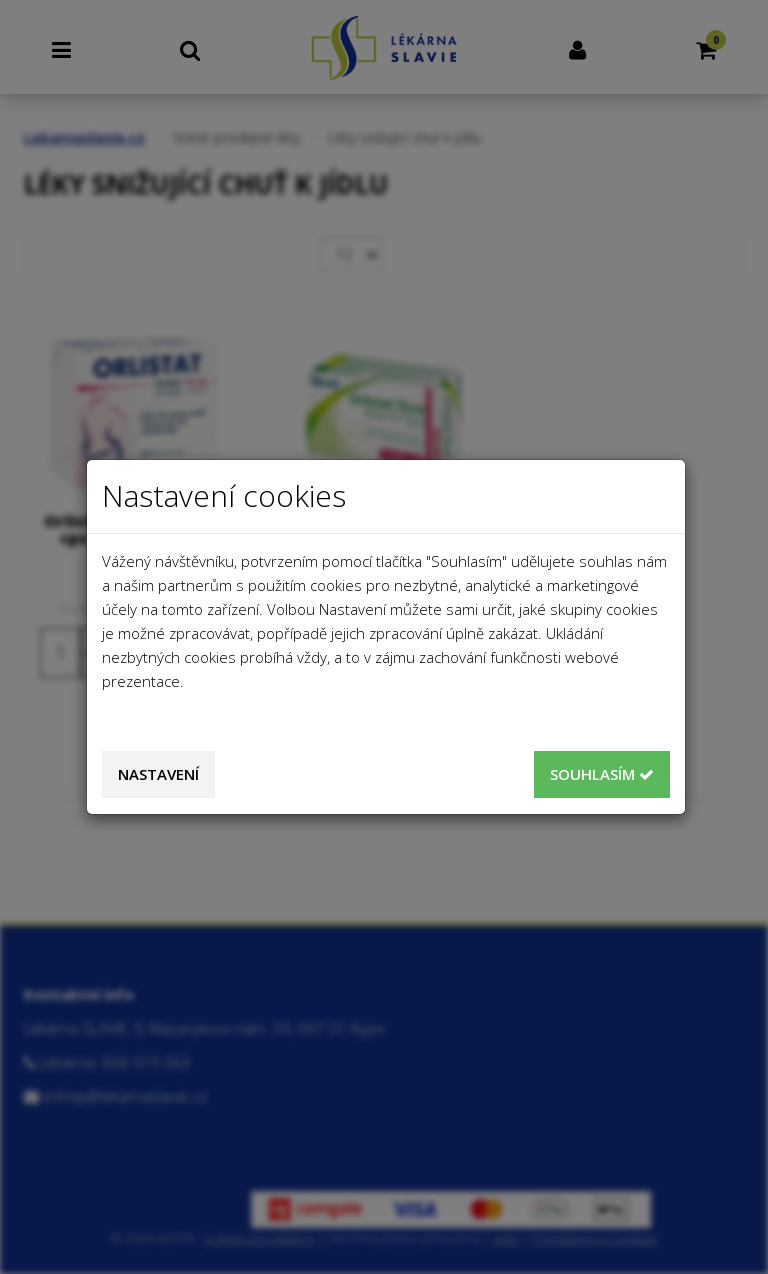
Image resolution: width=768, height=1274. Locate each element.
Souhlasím (602, 774)
